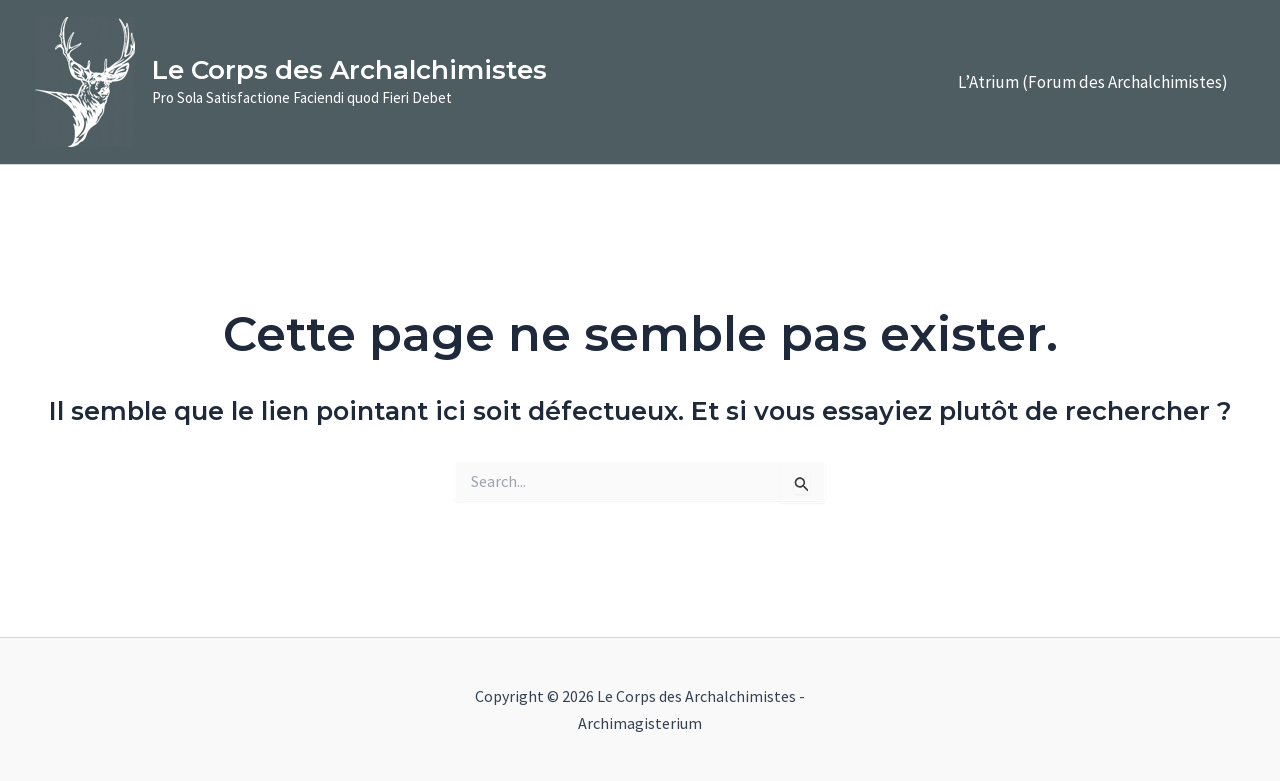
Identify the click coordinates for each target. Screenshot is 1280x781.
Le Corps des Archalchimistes (349, 70)
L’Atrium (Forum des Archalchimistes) (1093, 82)
